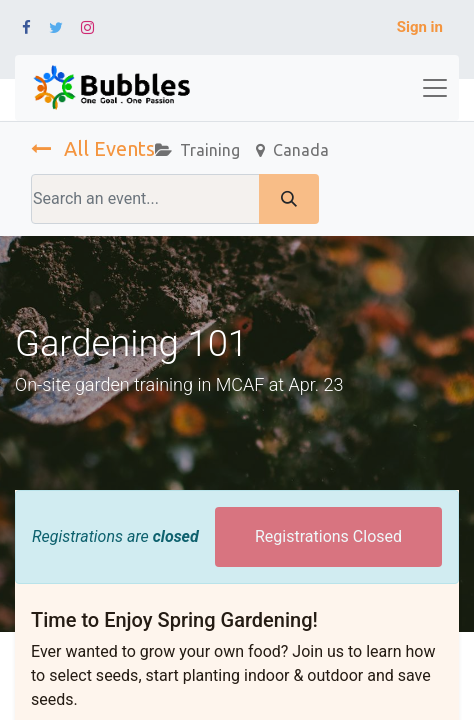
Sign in (420, 27)
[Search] (289, 199)
